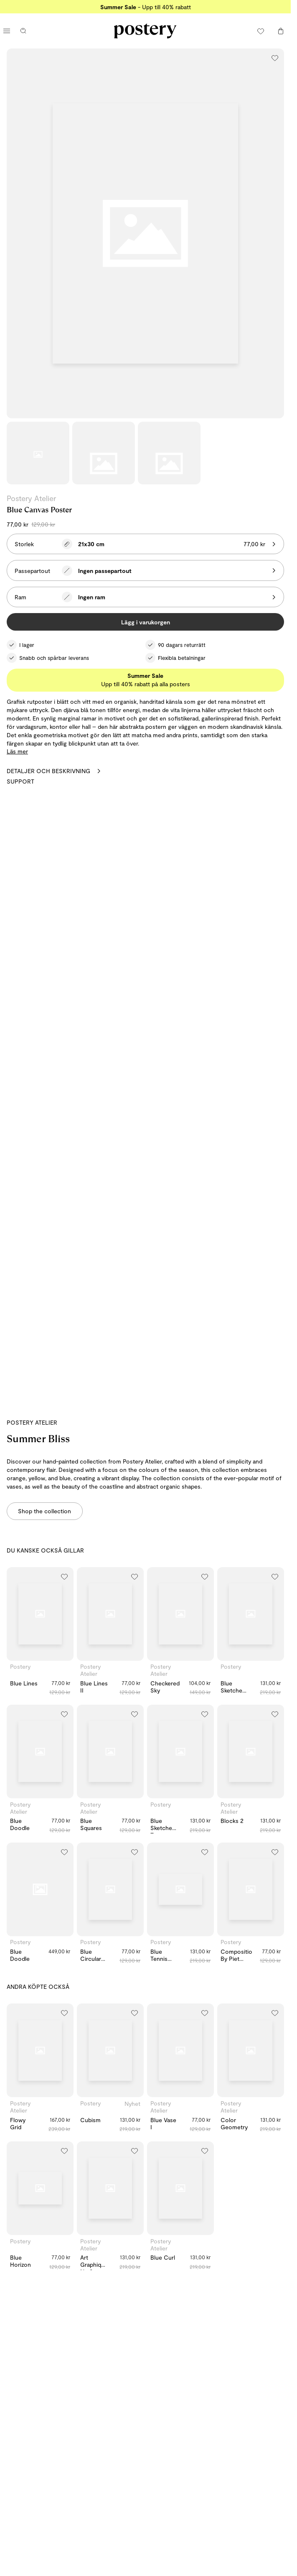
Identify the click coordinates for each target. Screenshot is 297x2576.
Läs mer (17, 751)
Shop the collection (44, 1511)
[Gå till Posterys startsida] (145, 30)
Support (20, 781)
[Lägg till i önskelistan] (275, 57)
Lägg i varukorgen (145, 622)
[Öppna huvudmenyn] (6, 31)
